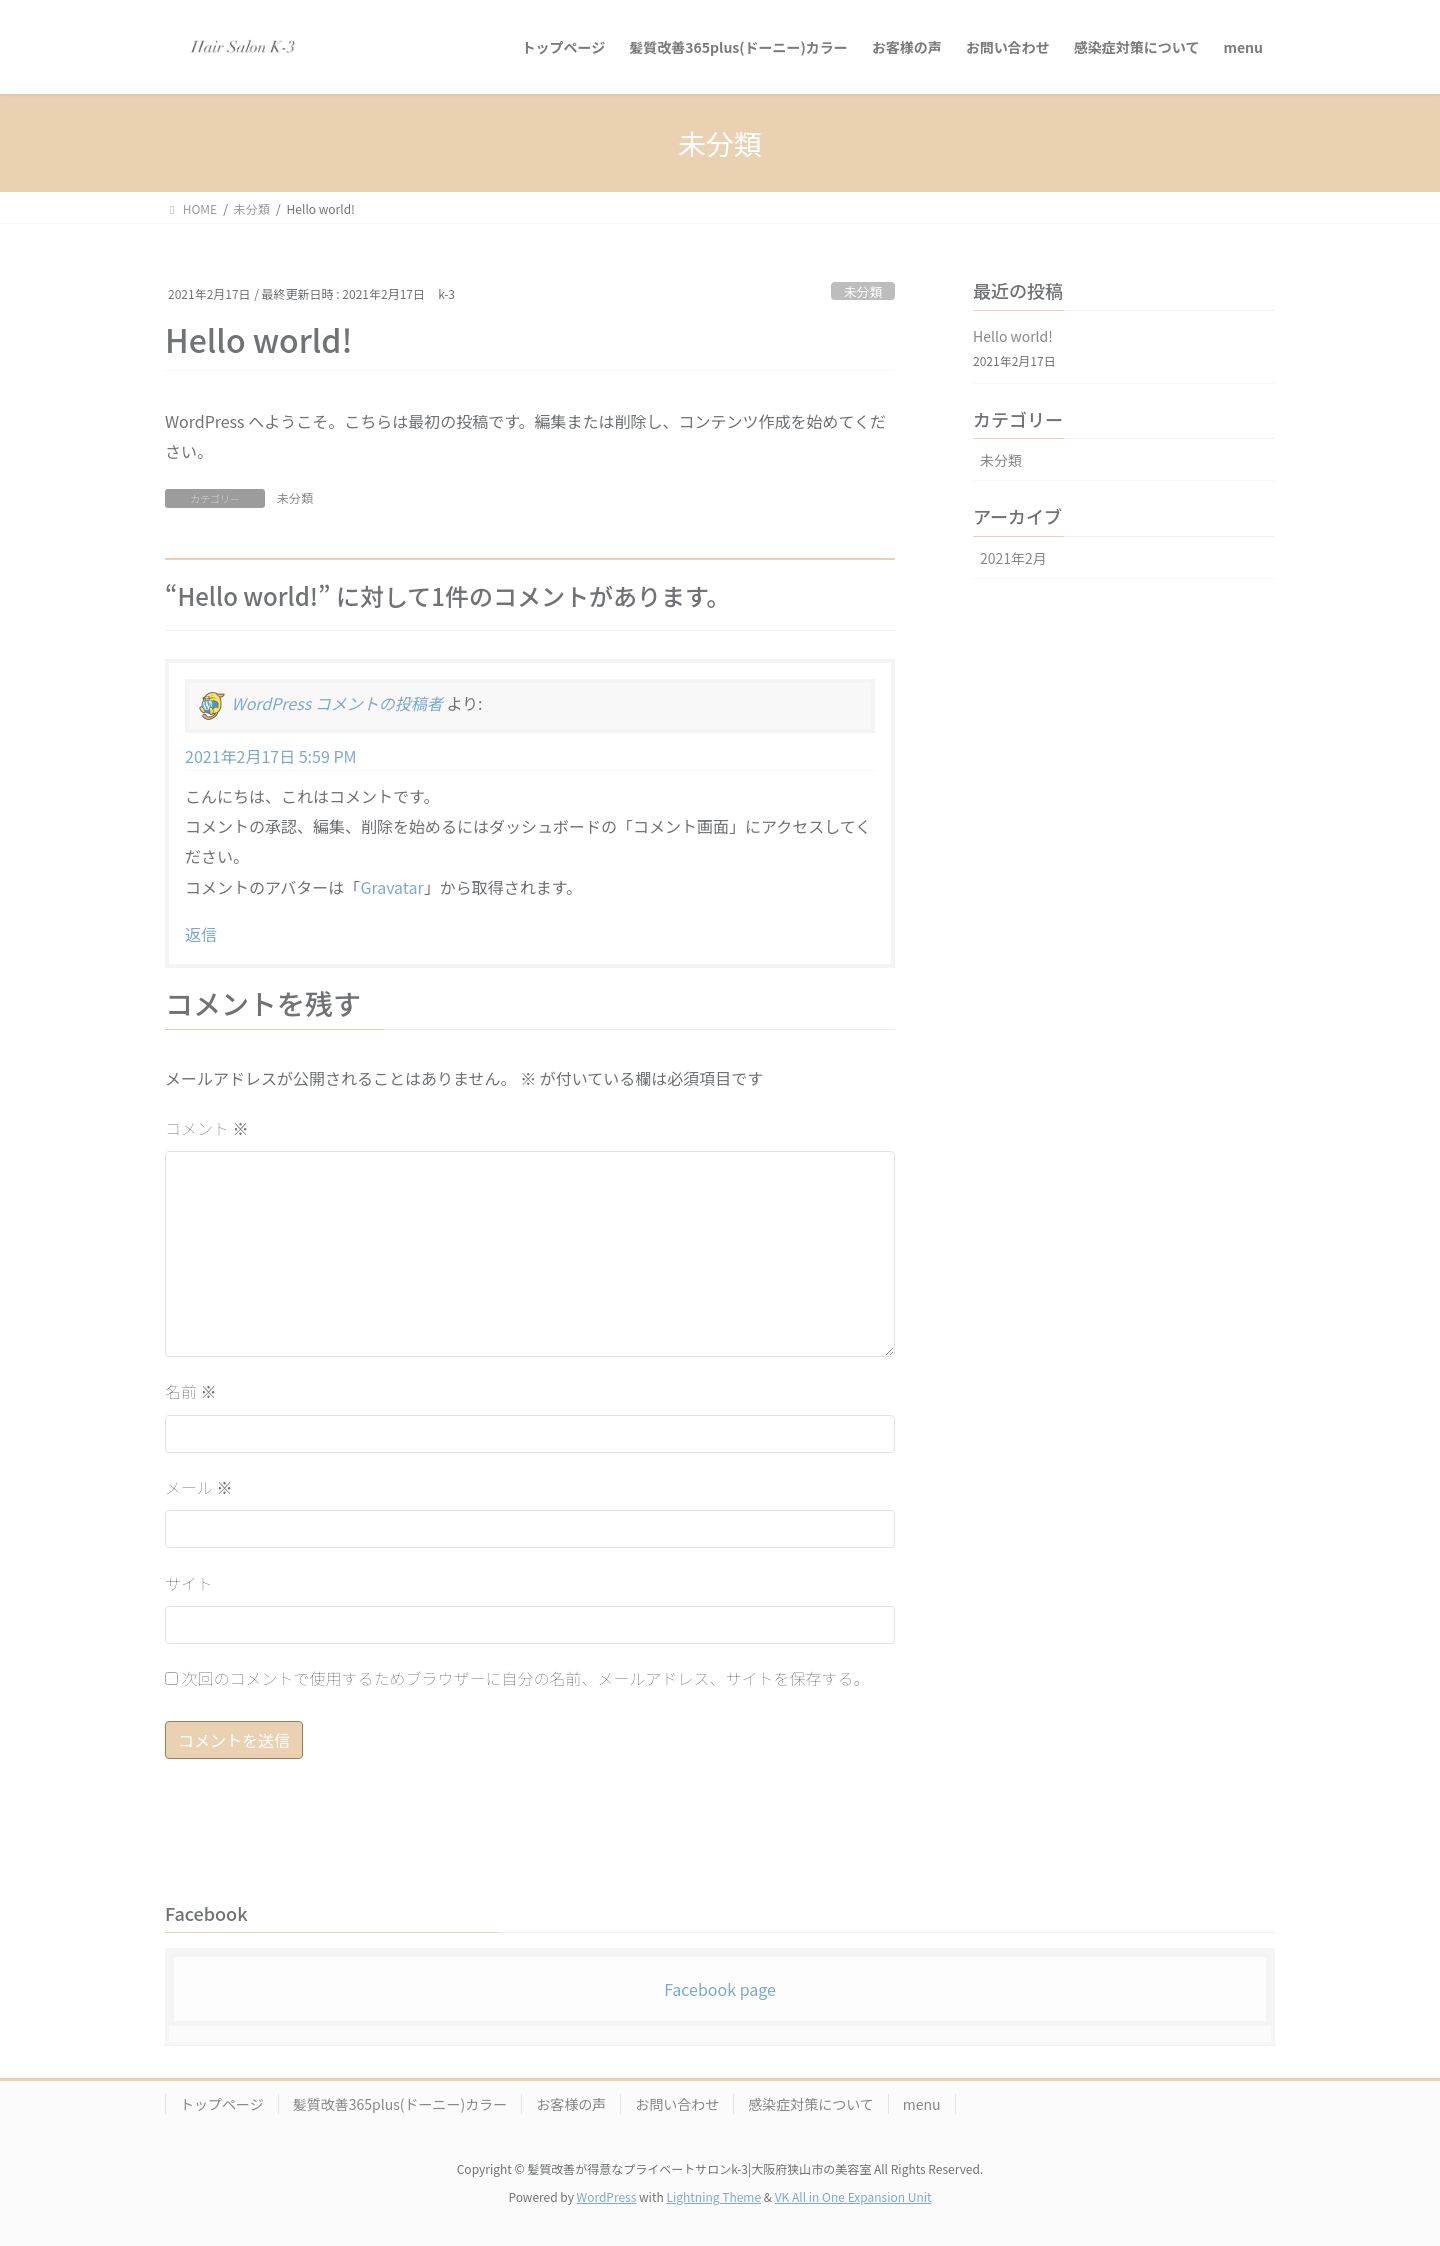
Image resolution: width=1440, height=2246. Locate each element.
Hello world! (1013, 336)
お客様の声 (571, 2104)
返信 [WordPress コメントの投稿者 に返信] (201, 934)
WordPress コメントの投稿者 (337, 704)
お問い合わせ (677, 2104)
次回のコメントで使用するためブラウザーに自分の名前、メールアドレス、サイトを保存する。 (526, 1678)
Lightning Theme (713, 2196)
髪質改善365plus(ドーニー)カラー (400, 2104)
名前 (191, 1391)
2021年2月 (1013, 558)
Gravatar (391, 887)
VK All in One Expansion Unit (853, 2196)
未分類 (863, 291)
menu (922, 2104)
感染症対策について (811, 2104)
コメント (207, 1128)
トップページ (222, 2104)
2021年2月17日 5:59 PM (271, 756)
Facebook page (720, 1989)
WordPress (607, 2196)
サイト (189, 1583)
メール (199, 1487)
